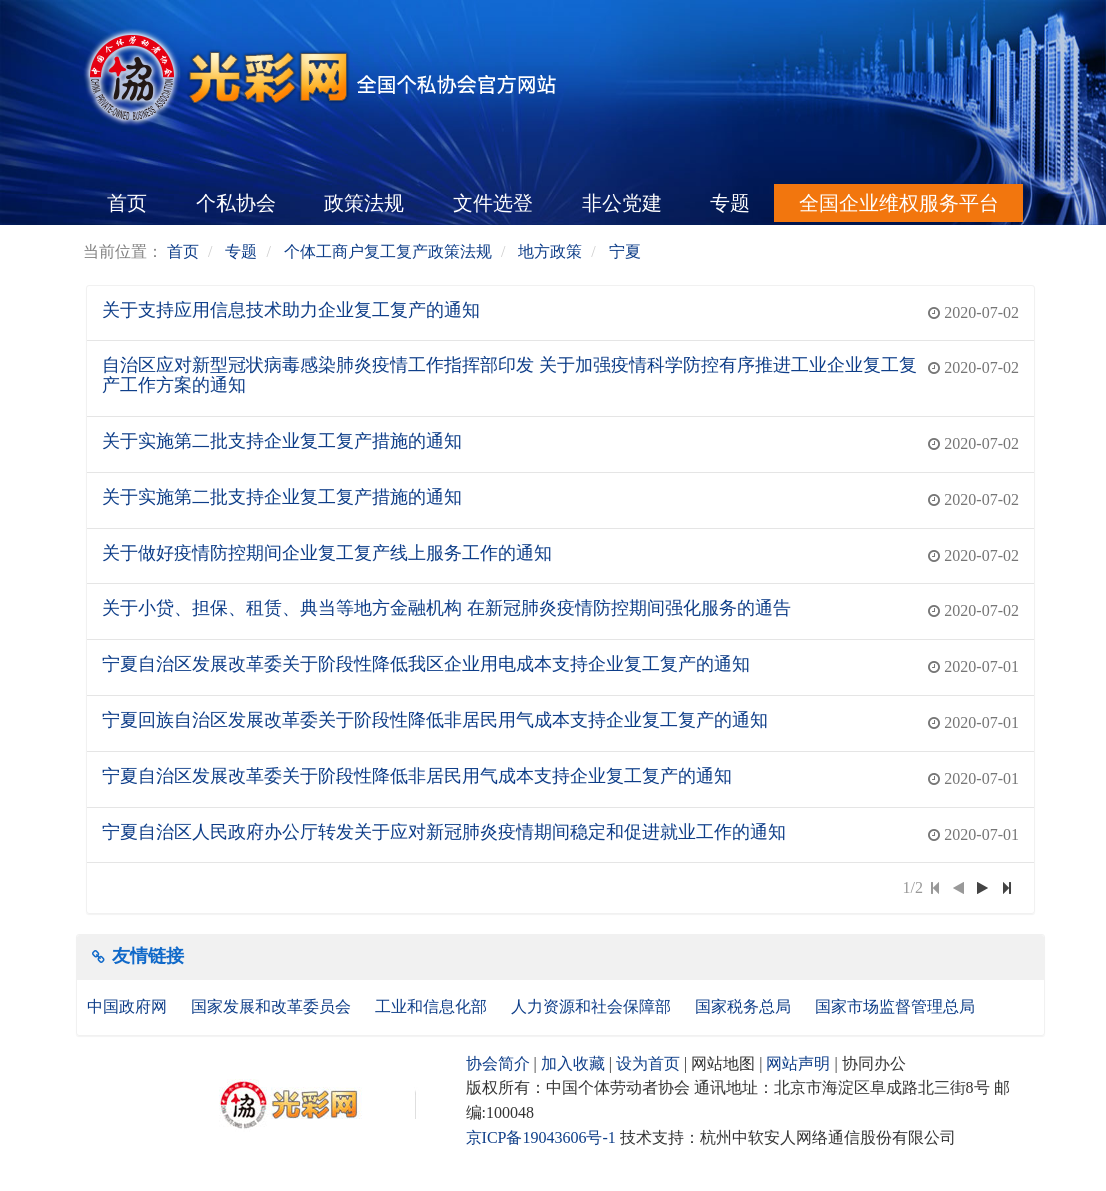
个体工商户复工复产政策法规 (388, 251)
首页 (127, 203)
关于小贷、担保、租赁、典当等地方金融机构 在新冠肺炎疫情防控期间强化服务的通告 (446, 608)
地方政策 (550, 251)
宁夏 (625, 251)
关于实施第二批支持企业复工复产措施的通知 (282, 441)
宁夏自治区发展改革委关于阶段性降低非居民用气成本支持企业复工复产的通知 (417, 776)
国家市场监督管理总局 (895, 1006)
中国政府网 (129, 1006)
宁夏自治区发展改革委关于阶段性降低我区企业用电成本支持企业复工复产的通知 (426, 664)
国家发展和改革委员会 (273, 1006)
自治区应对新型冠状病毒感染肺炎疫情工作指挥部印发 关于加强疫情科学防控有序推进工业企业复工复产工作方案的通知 (509, 375)
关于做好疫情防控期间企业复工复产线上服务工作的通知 (327, 553)
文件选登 (493, 203)
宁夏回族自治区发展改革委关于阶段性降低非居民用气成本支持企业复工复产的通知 (435, 720)
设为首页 (648, 1063)
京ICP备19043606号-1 (541, 1137)
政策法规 (364, 203)
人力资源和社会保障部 (593, 1006)
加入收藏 (573, 1063)
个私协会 (236, 203)
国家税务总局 (745, 1006)
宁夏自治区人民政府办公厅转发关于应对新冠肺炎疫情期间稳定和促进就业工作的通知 (444, 832)
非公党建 (622, 203)
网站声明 (798, 1063)
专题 (730, 203)
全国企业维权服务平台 (899, 203)
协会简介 (498, 1063)
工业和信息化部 (433, 1006)
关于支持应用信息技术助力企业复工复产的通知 (291, 310)
